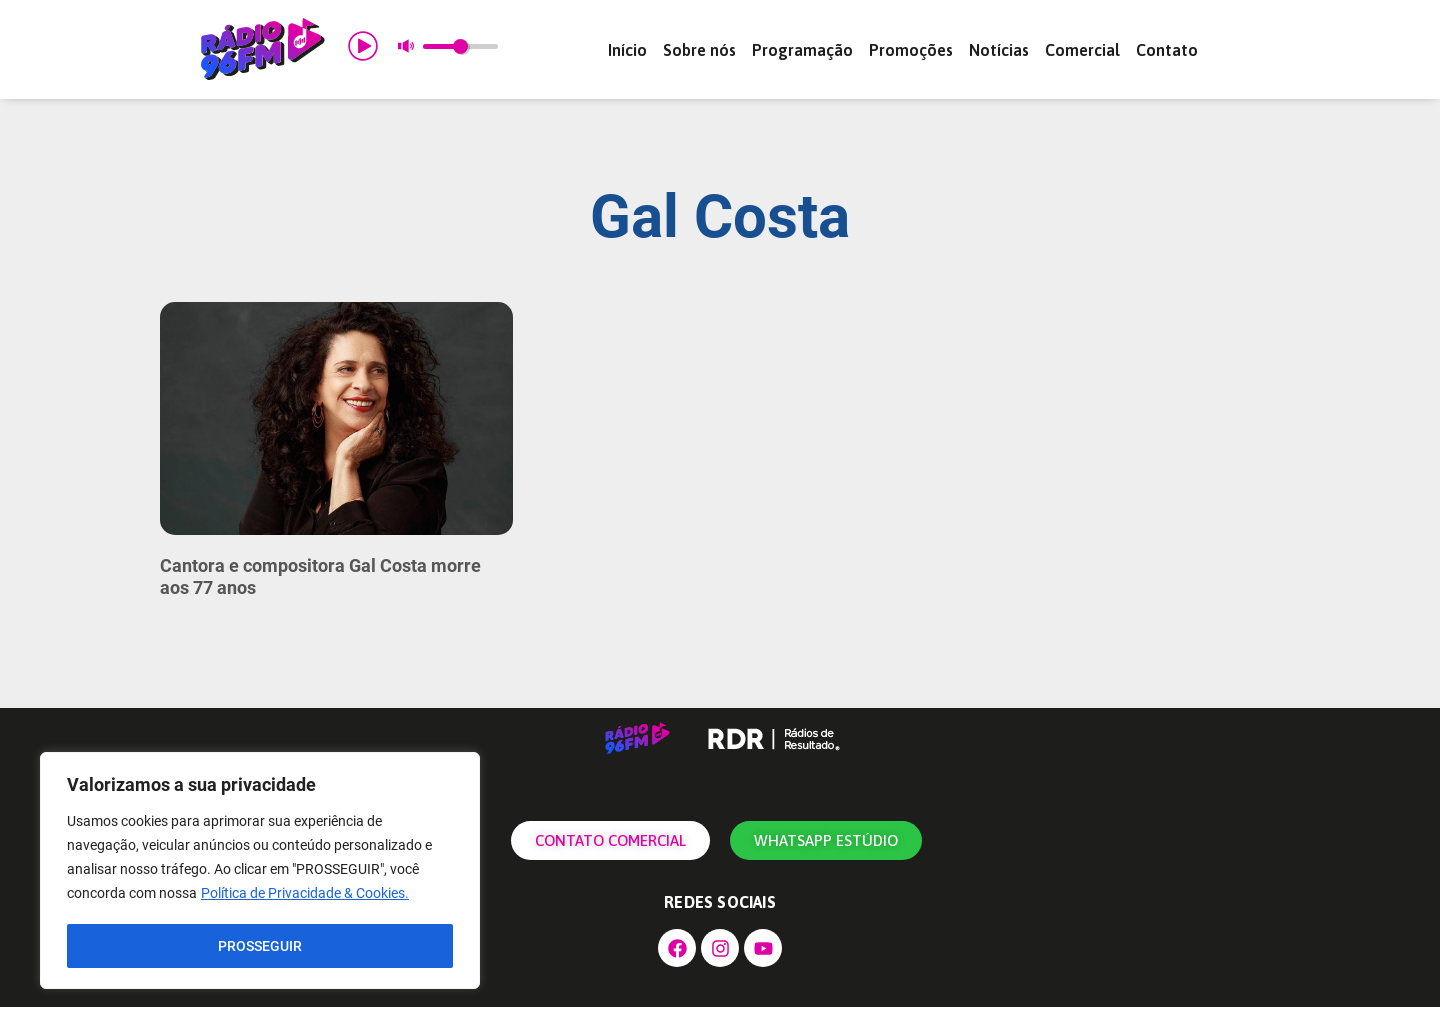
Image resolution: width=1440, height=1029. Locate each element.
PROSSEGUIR (260, 946)
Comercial (1082, 50)
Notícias (999, 50)
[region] (260, 872)
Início (627, 50)
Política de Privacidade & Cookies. (305, 896)
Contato (1167, 50)
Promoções (911, 50)
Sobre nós (699, 50)
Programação (802, 50)
